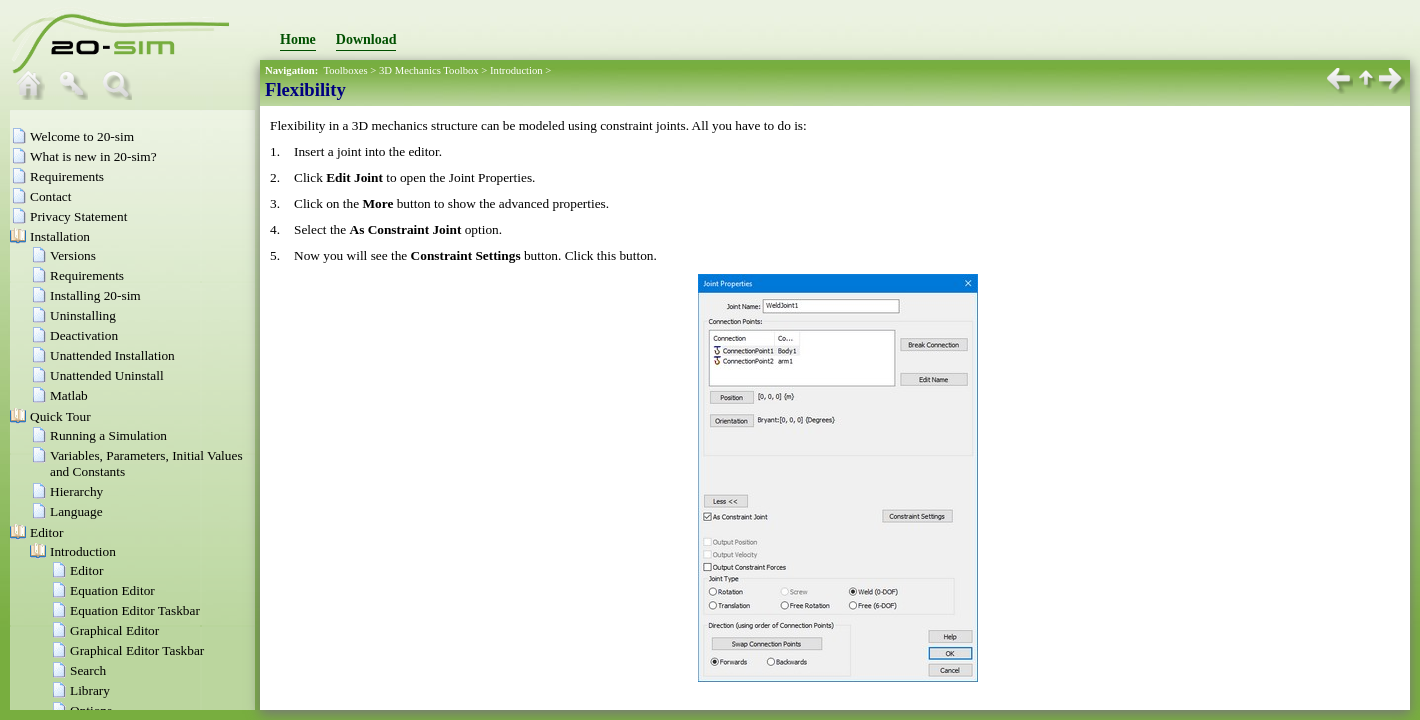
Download (366, 39)
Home (298, 39)
